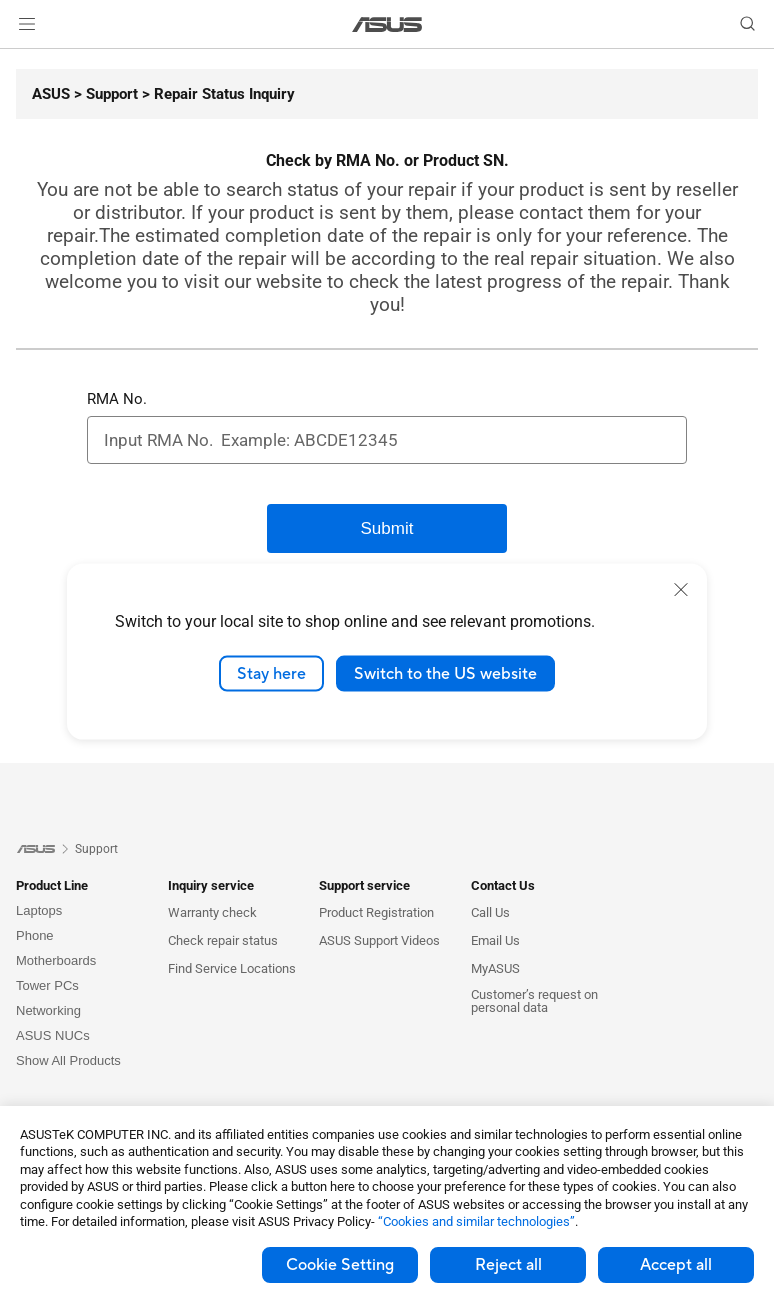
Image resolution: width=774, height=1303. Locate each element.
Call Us (490, 912)
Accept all (676, 1265)
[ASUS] (51, 94)
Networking (48, 1010)
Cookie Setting (340, 1265)
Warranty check (212, 912)
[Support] (104, 94)
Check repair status (223, 940)
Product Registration (376, 912)
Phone (35, 935)
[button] (27, 24)
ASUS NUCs (53, 1035)
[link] (387, 24)
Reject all (508, 1265)
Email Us (495, 940)
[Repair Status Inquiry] (216, 94)
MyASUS (495, 968)
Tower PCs (47, 985)
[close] (681, 589)
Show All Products (68, 1060)
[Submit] (387, 528)
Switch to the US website (445, 673)
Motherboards (56, 960)
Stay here (271, 673)
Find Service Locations (232, 968)
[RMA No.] (387, 440)
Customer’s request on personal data (534, 1001)
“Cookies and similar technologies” (476, 1221)
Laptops (39, 910)
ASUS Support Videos (379, 940)
